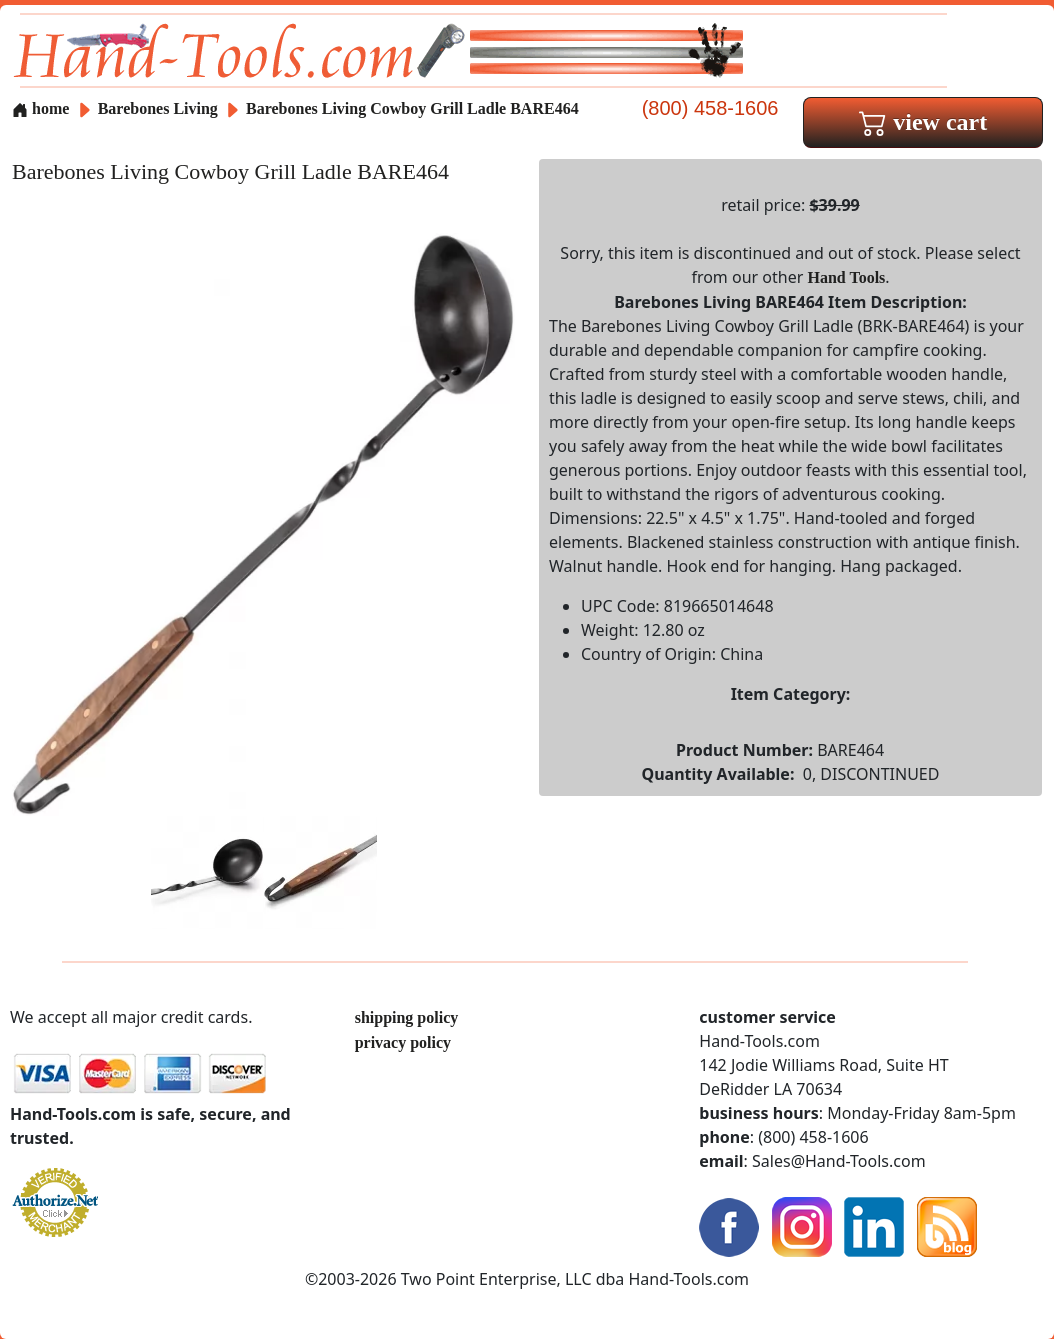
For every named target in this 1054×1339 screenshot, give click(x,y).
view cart (923, 122)
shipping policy (407, 1017)
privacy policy (403, 1042)
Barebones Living (160, 108)
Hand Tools (846, 277)
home (40, 108)
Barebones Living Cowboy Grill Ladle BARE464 (412, 108)
